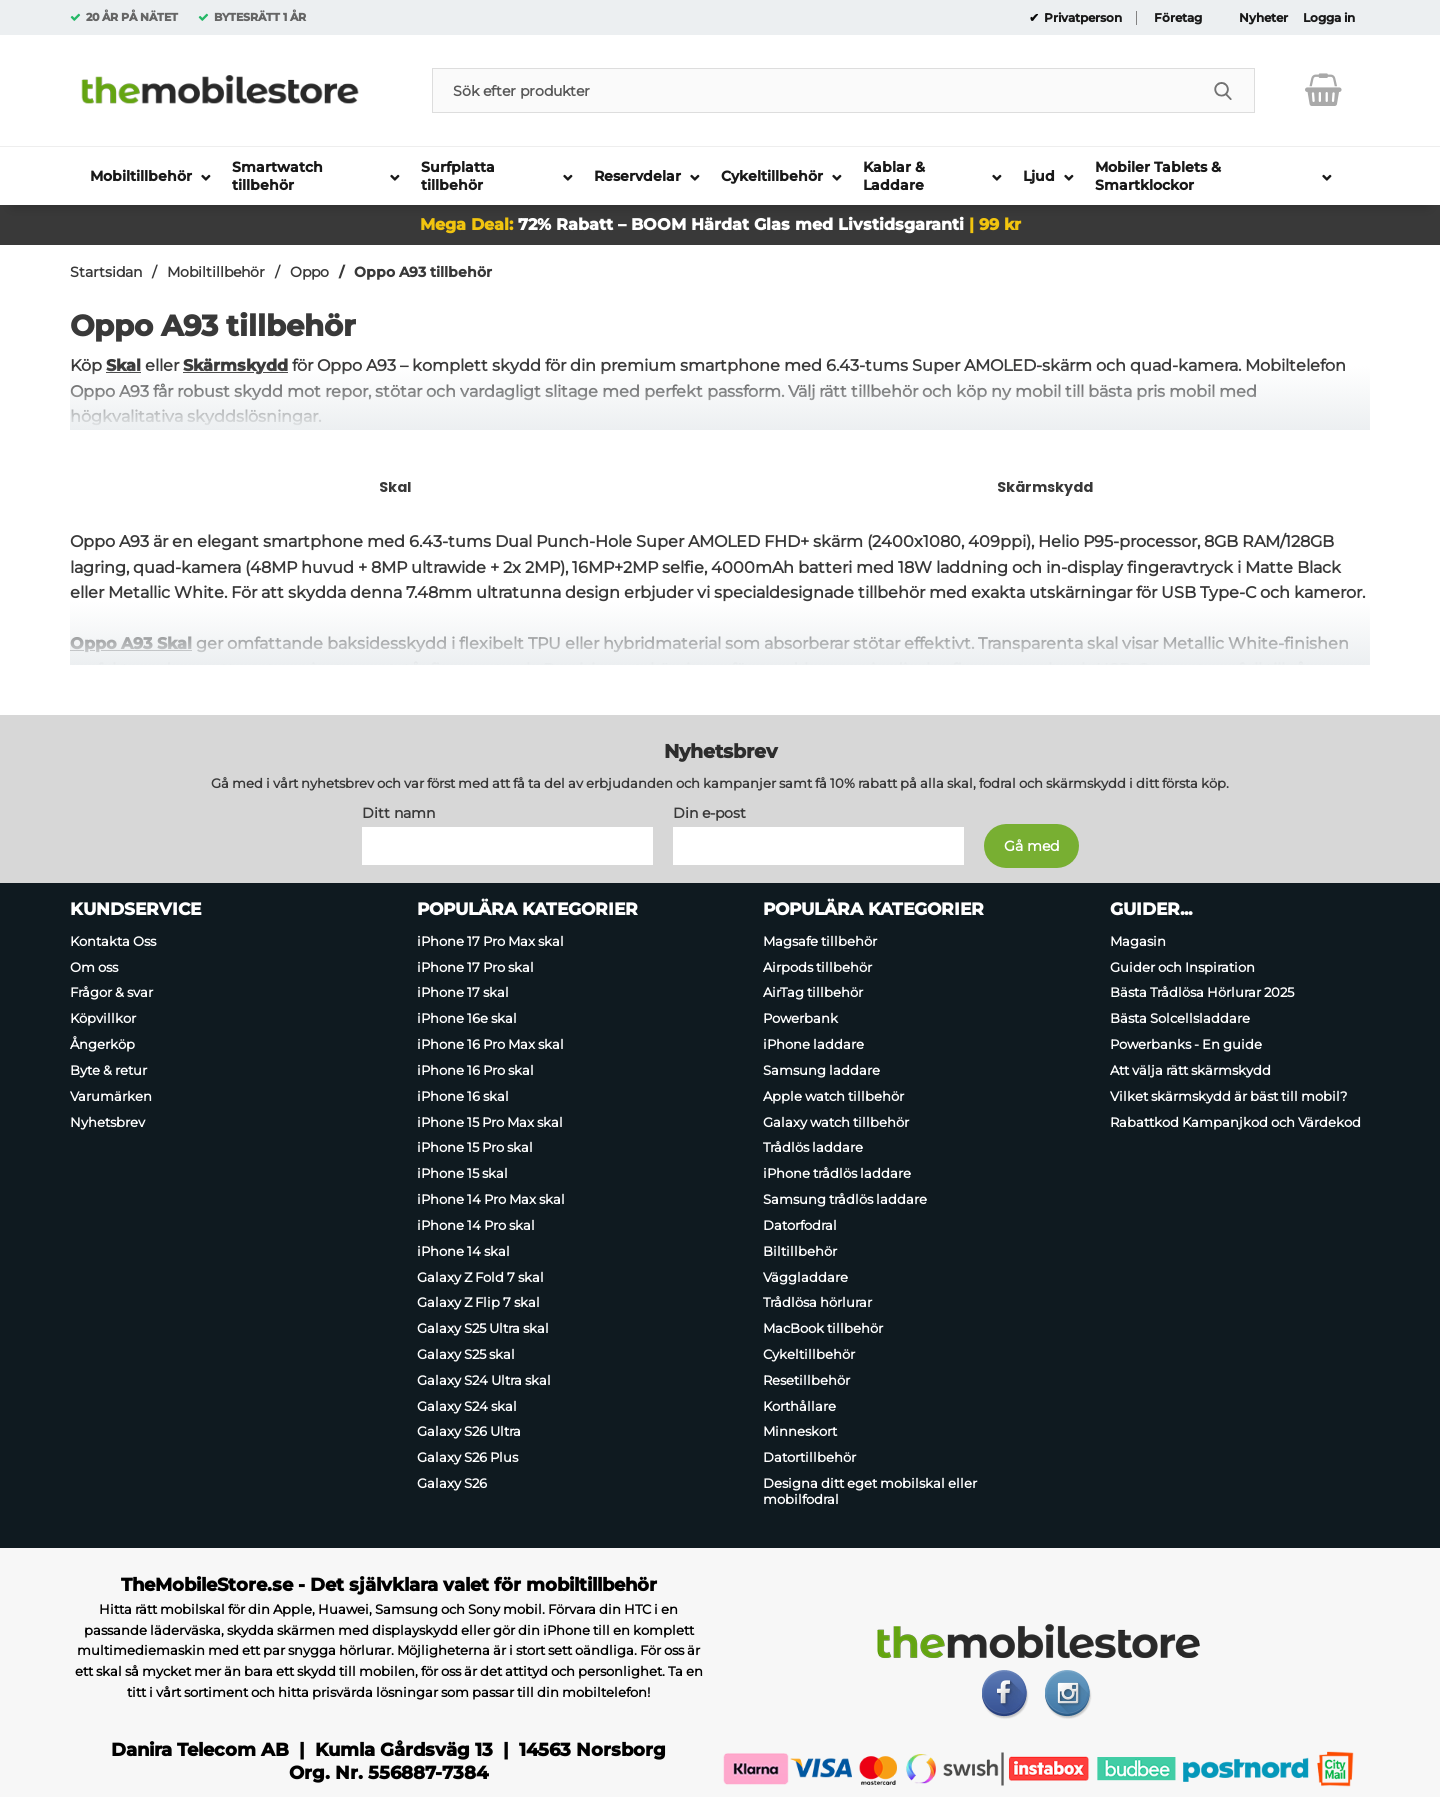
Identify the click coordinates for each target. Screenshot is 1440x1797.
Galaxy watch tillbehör (836, 1121)
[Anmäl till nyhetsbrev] (1031, 846)
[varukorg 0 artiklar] (1323, 90)
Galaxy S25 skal (466, 1354)
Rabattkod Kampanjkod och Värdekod (1235, 1121)
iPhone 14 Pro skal (476, 1225)
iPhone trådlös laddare (837, 1173)
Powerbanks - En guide (1186, 1044)
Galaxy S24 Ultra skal (484, 1380)
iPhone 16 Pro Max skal (490, 1044)
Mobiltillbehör (216, 272)
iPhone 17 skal (463, 992)
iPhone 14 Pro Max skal (491, 1199)
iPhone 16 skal (463, 1096)
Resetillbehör (806, 1380)
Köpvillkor (103, 1018)
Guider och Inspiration (1182, 966)
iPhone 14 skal (463, 1251)
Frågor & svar (111, 992)
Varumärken (111, 1096)
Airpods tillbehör (817, 966)
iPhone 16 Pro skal (475, 1070)
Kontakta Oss (113, 941)
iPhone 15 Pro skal (475, 1147)
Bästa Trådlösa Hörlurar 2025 (1202, 992)
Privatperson (1081, 18)
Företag (1178, 18)
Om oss (94, 966)
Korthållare (799, 1406)
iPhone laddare (813, 1044)
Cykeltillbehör (809, 1354)
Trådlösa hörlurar (817, 1302)
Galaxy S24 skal (467, 1406)
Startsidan (106, 272)
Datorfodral (800, 1225)
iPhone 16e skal (467, 1018)
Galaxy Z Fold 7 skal (480, 1276)
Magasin (1138, 941)
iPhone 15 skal (462, 1173)
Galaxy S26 (452, 1483)
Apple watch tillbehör (833, 1096)
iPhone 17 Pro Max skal (490, 941)
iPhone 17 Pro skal (475, 966)
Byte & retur (108, 1070)
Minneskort (800, 1431)
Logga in (1329, 18)
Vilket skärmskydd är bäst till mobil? (1228, 1096)
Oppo (309, 272)
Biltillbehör (800, 1251)
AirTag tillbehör (813, 992)
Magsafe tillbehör (820, 941)
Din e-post (709, 813)
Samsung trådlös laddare (845, 1199)
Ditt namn (398, 813)
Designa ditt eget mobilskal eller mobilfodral (870, 1491)
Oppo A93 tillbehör (423, 272)
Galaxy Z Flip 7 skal (478, 1302)
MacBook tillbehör (823, 1328)
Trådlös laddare (813, 1147)
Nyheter (1263, 18)
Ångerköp (102, 1044)
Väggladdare (805, 1276)
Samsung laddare (821, 1070)
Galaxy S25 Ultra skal (483, 1328)
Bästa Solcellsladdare (1180, 1018)
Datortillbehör (809, 1457)
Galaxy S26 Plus (467, 1457)
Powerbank (800, 1018)
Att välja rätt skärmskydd (1190, 1070)
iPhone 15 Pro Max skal (490, 1121)
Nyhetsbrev (107, 1121)
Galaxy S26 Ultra (469, 1431)
